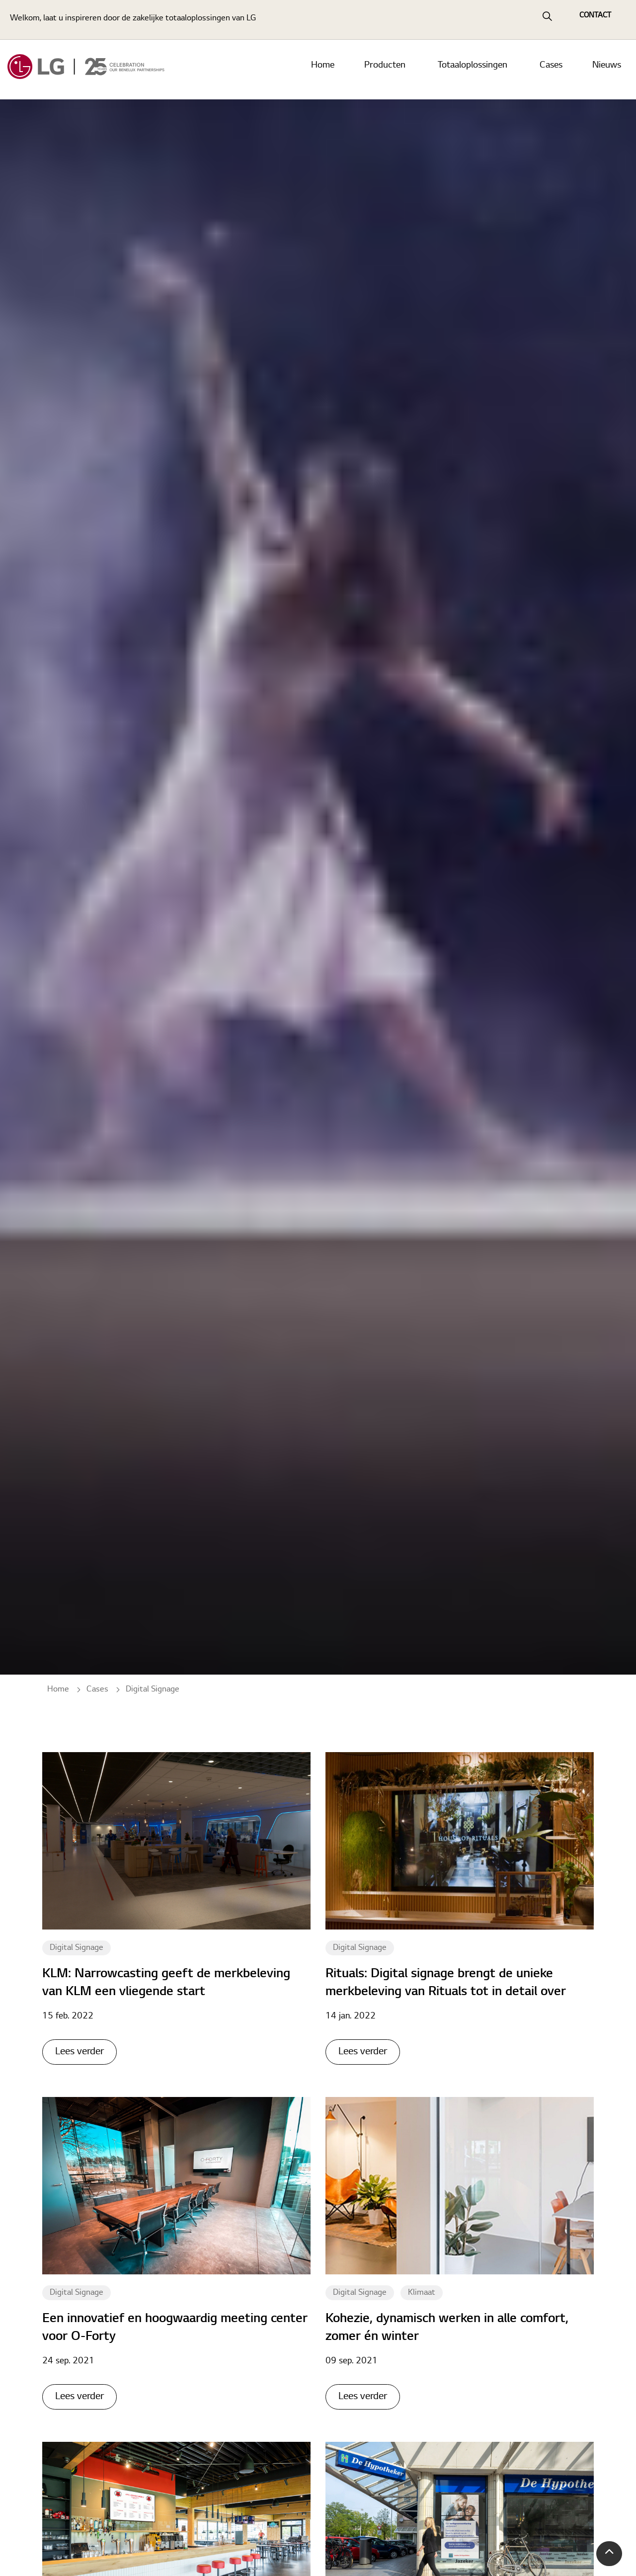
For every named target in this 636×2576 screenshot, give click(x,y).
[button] (609, 2553)
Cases (551, 70)
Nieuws (606, 70)
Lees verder (79, 2051)
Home (322, 70)
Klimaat (421, 2292)
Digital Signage (76, 1947)
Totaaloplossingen (472, 70)
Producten (384, 70)
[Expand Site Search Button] (547, 19)
